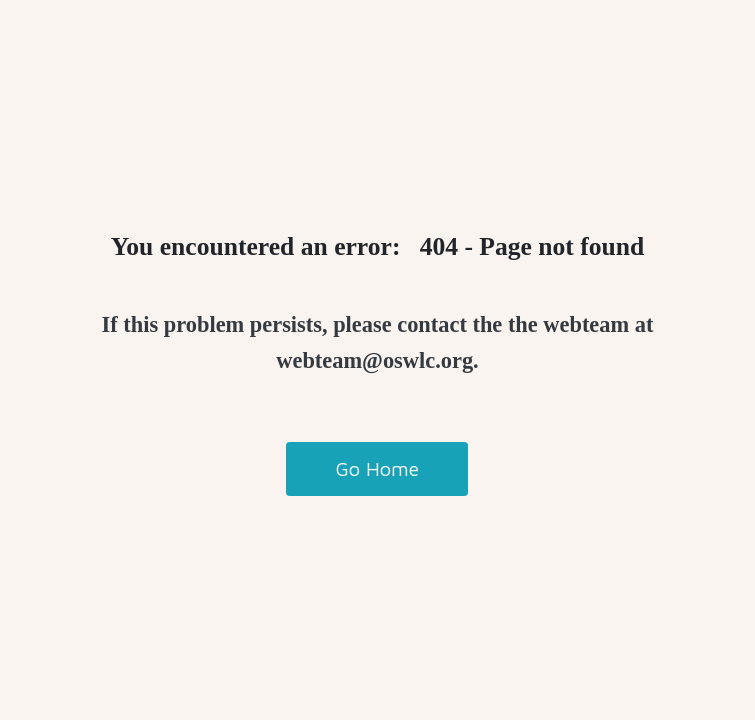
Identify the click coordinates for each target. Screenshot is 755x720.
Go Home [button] (377, 468)
